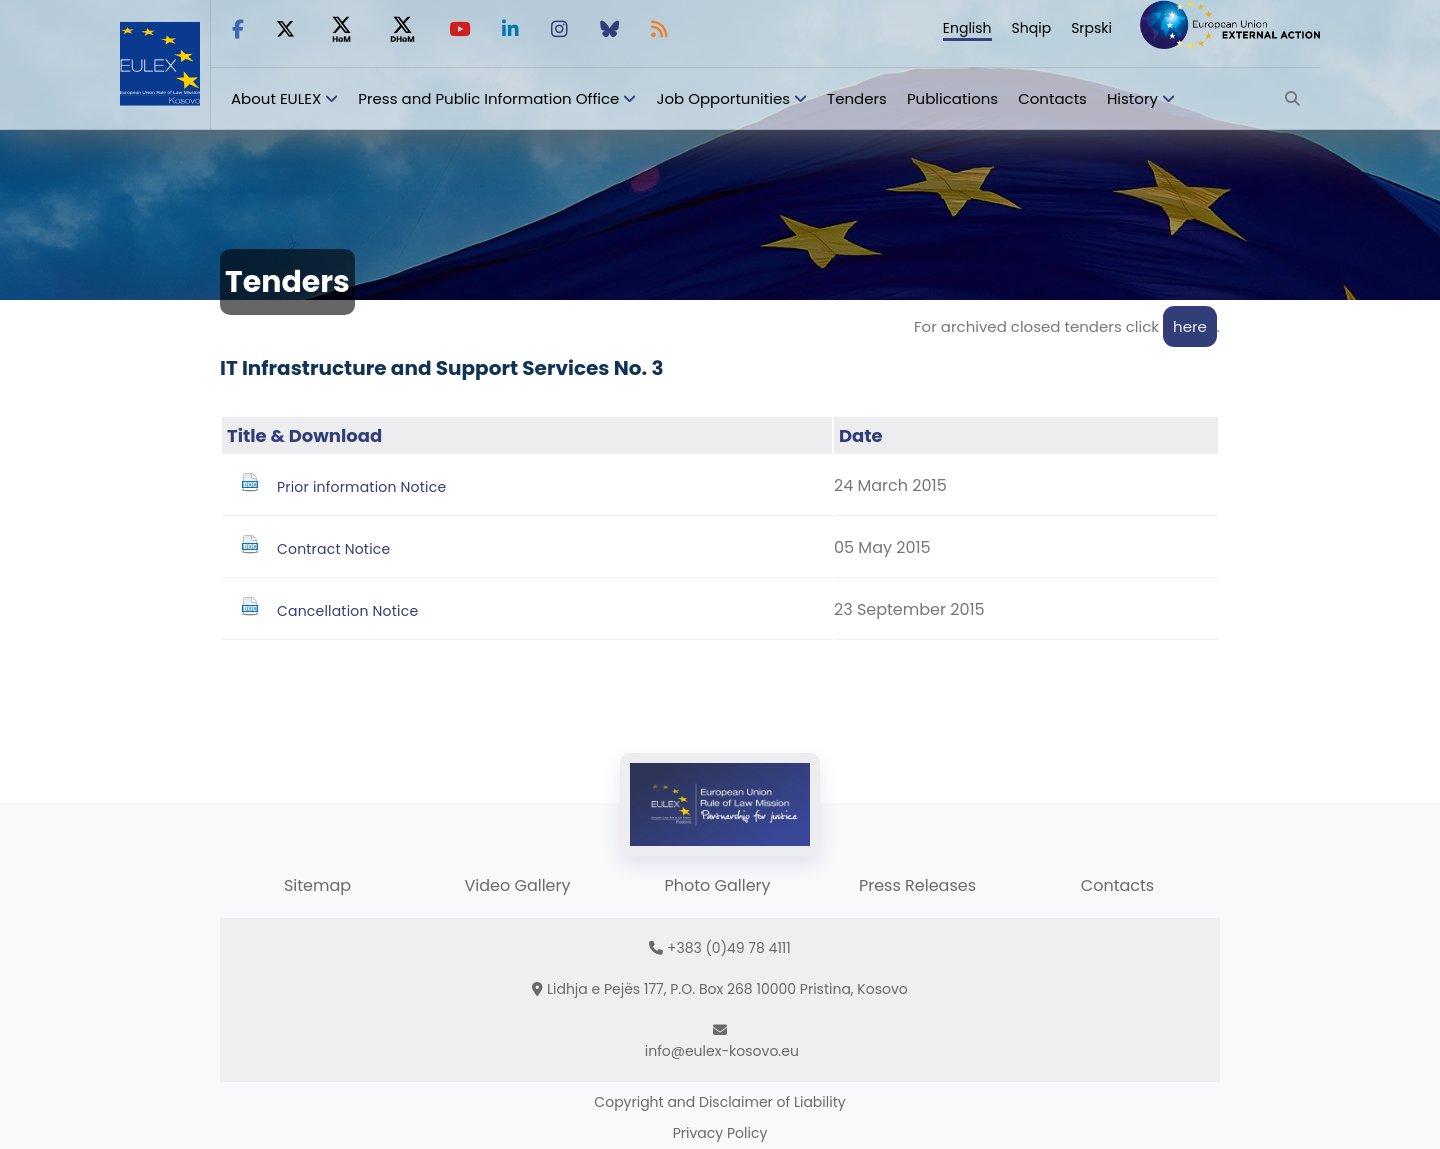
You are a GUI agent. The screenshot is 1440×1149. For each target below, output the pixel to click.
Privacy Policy (720, 1133)
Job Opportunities (723, 98)
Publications (952, 98)
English (967, 28)
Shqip (1032, 28)
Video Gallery (517, 885)
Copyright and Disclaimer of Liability (719, 1102)
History (1132, 98)
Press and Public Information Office (488, 98)
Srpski (1091, 28)
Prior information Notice (361, 487)
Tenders (857, 98)
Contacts (1052, 98)
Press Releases (917, 885)
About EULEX (276, 98)
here (1190, 326)
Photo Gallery (717, 885)
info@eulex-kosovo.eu (722, 1051)
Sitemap (317, 885)
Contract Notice (333, 549)
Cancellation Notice (347, 611)
